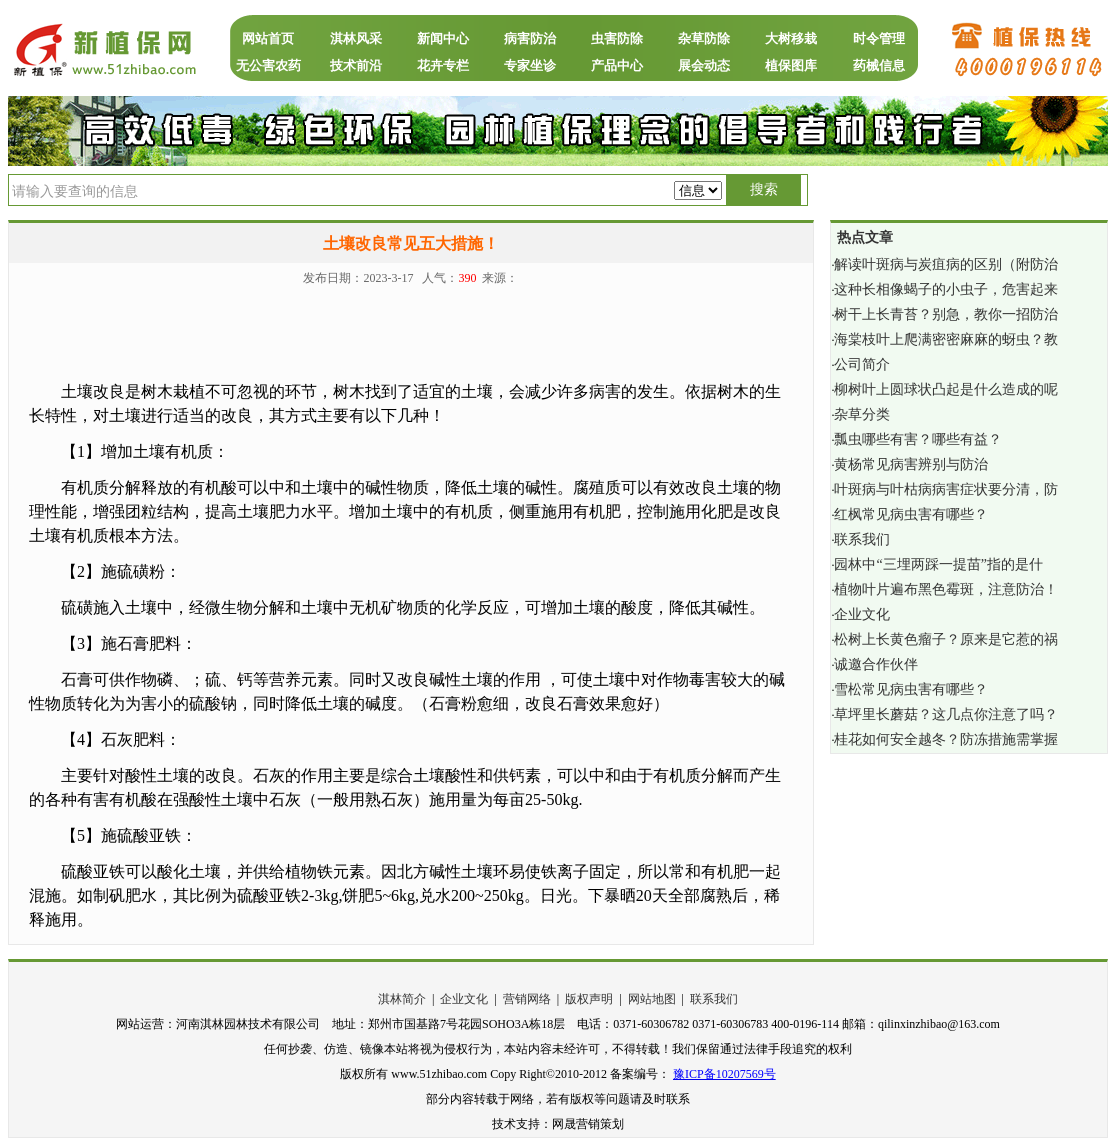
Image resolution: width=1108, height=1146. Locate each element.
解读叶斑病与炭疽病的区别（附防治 (946, 264)
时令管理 (879, 38)
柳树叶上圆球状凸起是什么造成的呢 (946, 389)
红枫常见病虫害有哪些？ (911, 514)
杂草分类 (862, 414)
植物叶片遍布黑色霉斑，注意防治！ (946, 589)
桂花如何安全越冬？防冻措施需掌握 (946, 739)
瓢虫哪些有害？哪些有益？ (918, 439)
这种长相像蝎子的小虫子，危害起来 (946, 289)
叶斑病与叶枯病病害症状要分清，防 (946, 489)
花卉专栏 (443, 65)
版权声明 (589, 999)
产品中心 (617, 65)
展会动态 (704, 65)
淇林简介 (402, 999)
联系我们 (862, 539)
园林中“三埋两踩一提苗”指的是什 (938, 564)
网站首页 (268, 38)
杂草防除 (704, 38)
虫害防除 (617, 38)
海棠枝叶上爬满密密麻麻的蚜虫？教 (946, 339)
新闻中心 (443, 38)
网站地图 (652, 999)
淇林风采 (356, 38)
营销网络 (527, 999)
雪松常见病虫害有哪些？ (911, 689)
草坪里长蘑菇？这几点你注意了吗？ (946, 714)
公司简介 (862, 364)
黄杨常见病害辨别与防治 (911, 464)
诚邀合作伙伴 (876, 664)
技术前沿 (356, 65)
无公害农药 (268, 65)
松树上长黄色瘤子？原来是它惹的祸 (946, 639)
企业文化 (862, 614)
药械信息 (879, 65)
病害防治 (530, 38)
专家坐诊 (530, 65)
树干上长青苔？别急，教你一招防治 (946, 314)
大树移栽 (791, 38)
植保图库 (791, 65)
